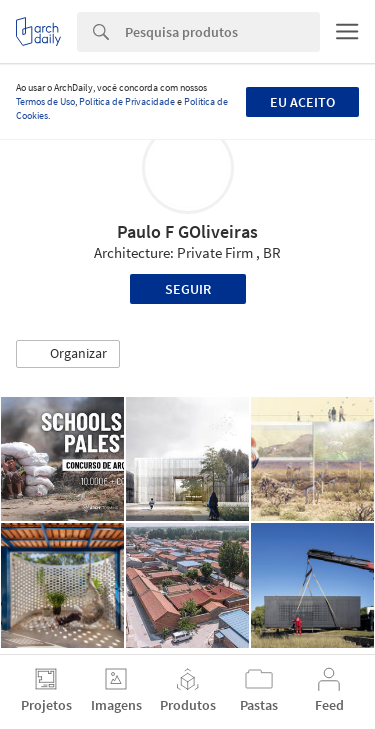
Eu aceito (302, 102)
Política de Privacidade (127, 101)
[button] (68, 354)
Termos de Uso (45, 101)
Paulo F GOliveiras (187, 231)
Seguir (188, 289)
